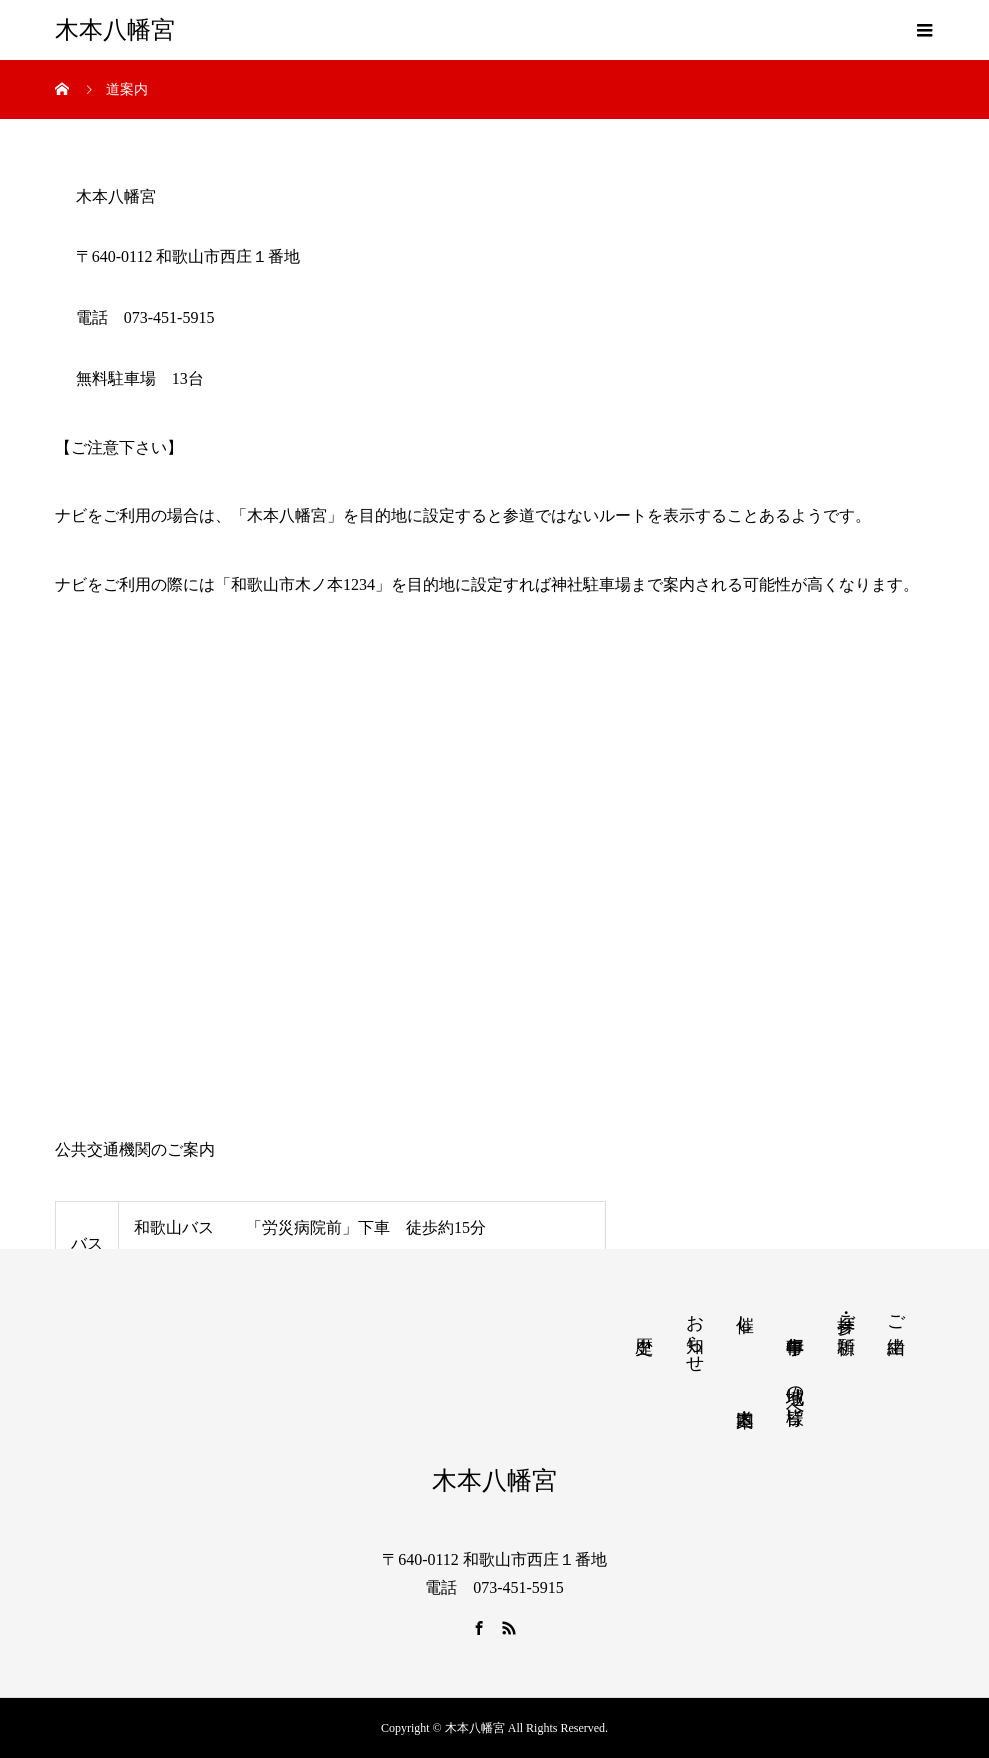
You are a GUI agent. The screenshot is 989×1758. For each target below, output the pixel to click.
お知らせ (695, 1333)
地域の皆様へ (795, 1395)
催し (745, 1313)
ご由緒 (896, 1313)
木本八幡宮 (115, 30)
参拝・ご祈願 (846, 1313)
